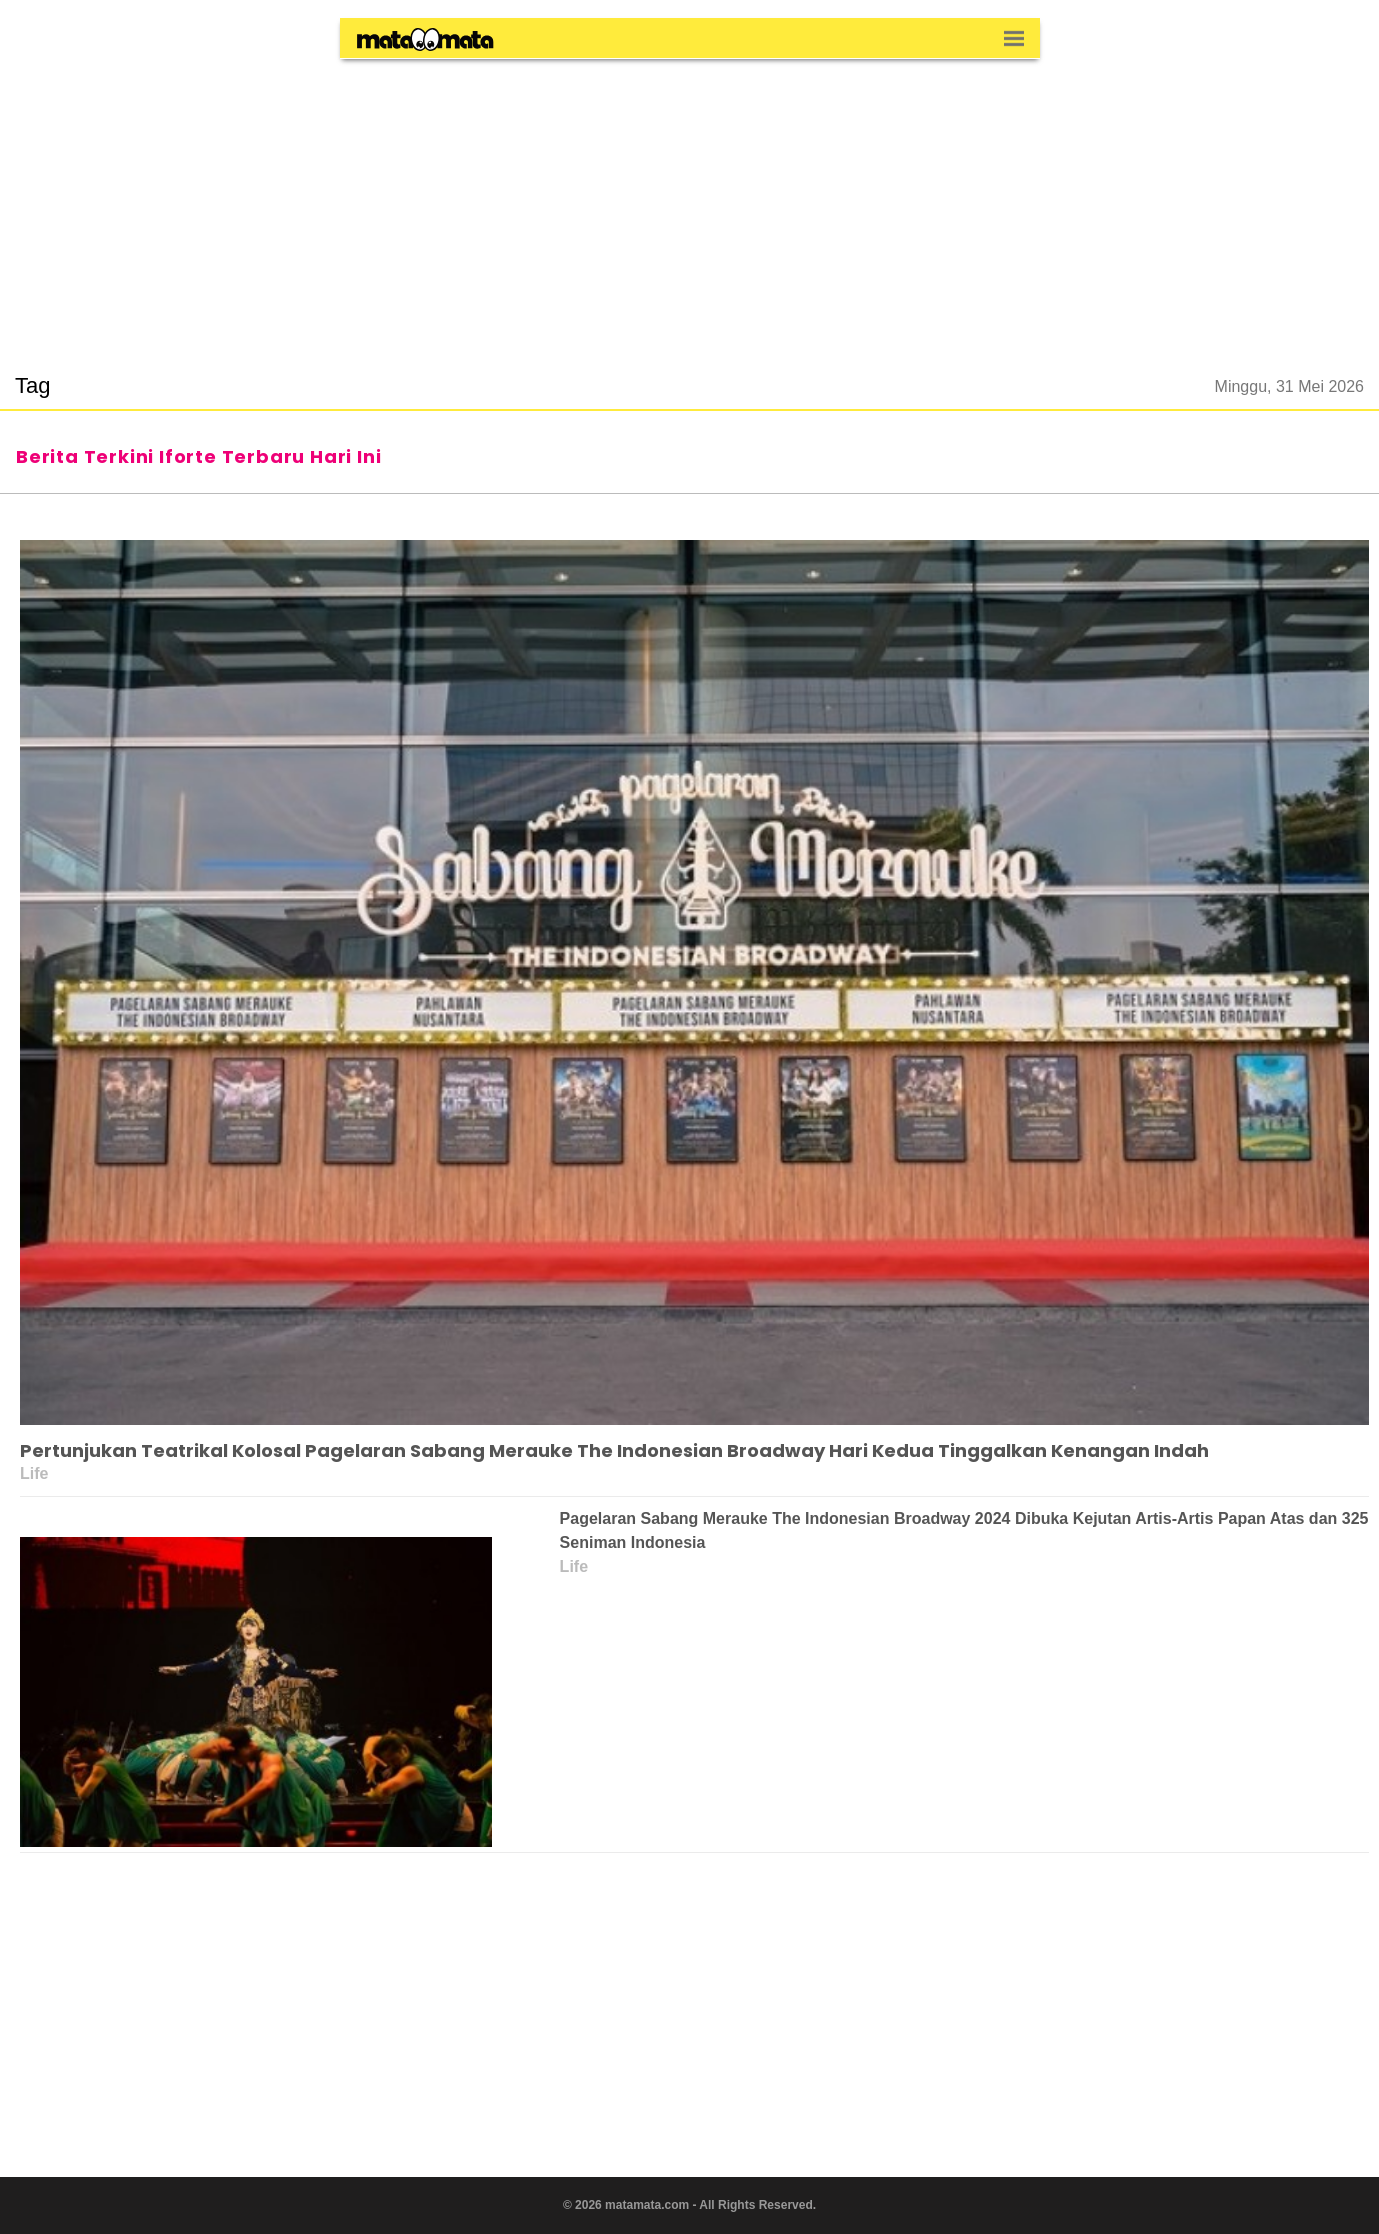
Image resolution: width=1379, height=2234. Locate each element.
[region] (690, 204)
